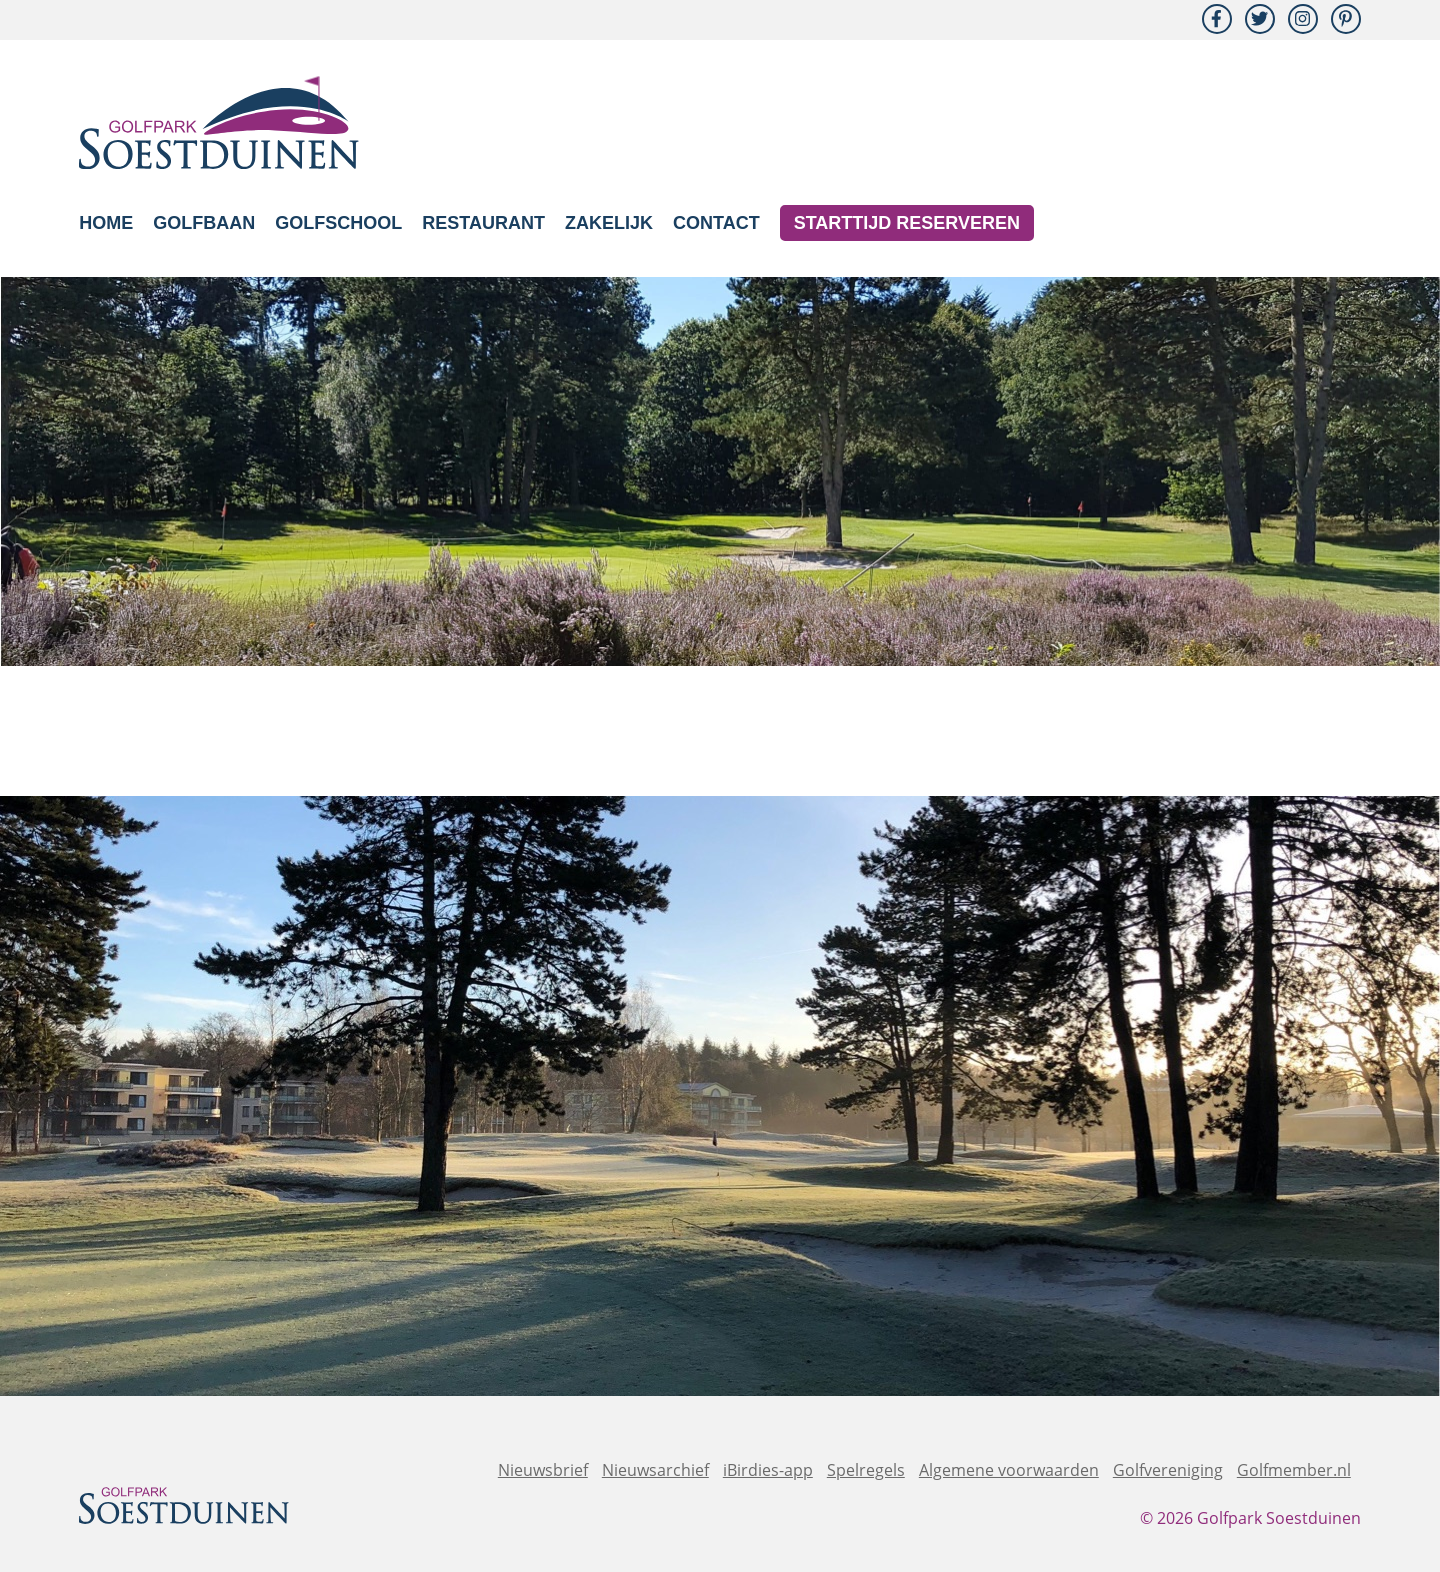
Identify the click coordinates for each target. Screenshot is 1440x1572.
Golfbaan (204, 223)
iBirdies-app (768, 1470)
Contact (716, 223)
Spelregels (866, 1470)
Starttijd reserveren (907, 223)
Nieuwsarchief (655, 1470)
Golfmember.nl (1294, 1470)
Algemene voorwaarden (1009, 1470)
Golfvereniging (1168, 1470)
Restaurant (483, 223)
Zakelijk (609, 223)
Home (106, 223)
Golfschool (338, 223)
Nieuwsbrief (543, 1470)
